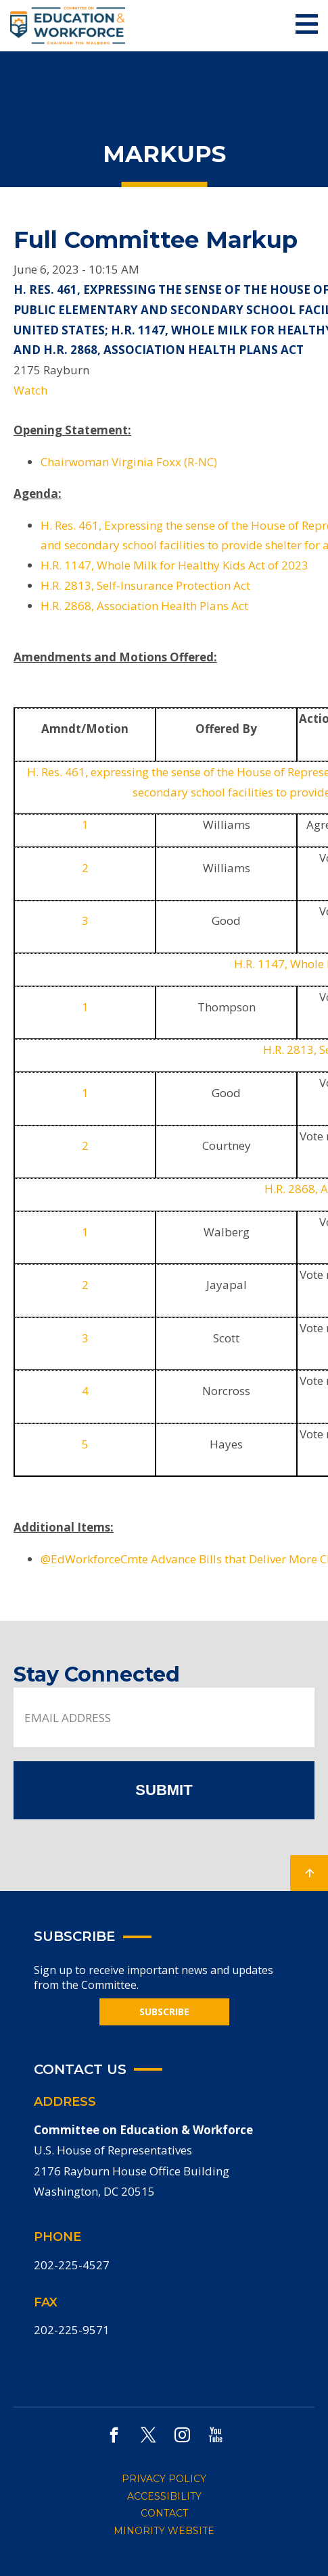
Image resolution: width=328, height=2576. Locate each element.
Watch (30, 390)
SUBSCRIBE (164, 2011)
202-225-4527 (72, 2265)
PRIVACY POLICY (164, 2479)
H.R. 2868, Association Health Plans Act (144, 605)
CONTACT (164, 2513)
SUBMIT (163, 1790)
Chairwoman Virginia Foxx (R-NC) (129, 462)
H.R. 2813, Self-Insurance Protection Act (145, 585)
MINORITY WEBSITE (164, 2531)
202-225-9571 (72, 2330)
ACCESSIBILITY (164, 2496)
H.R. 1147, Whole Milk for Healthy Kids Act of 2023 (174, 565)
